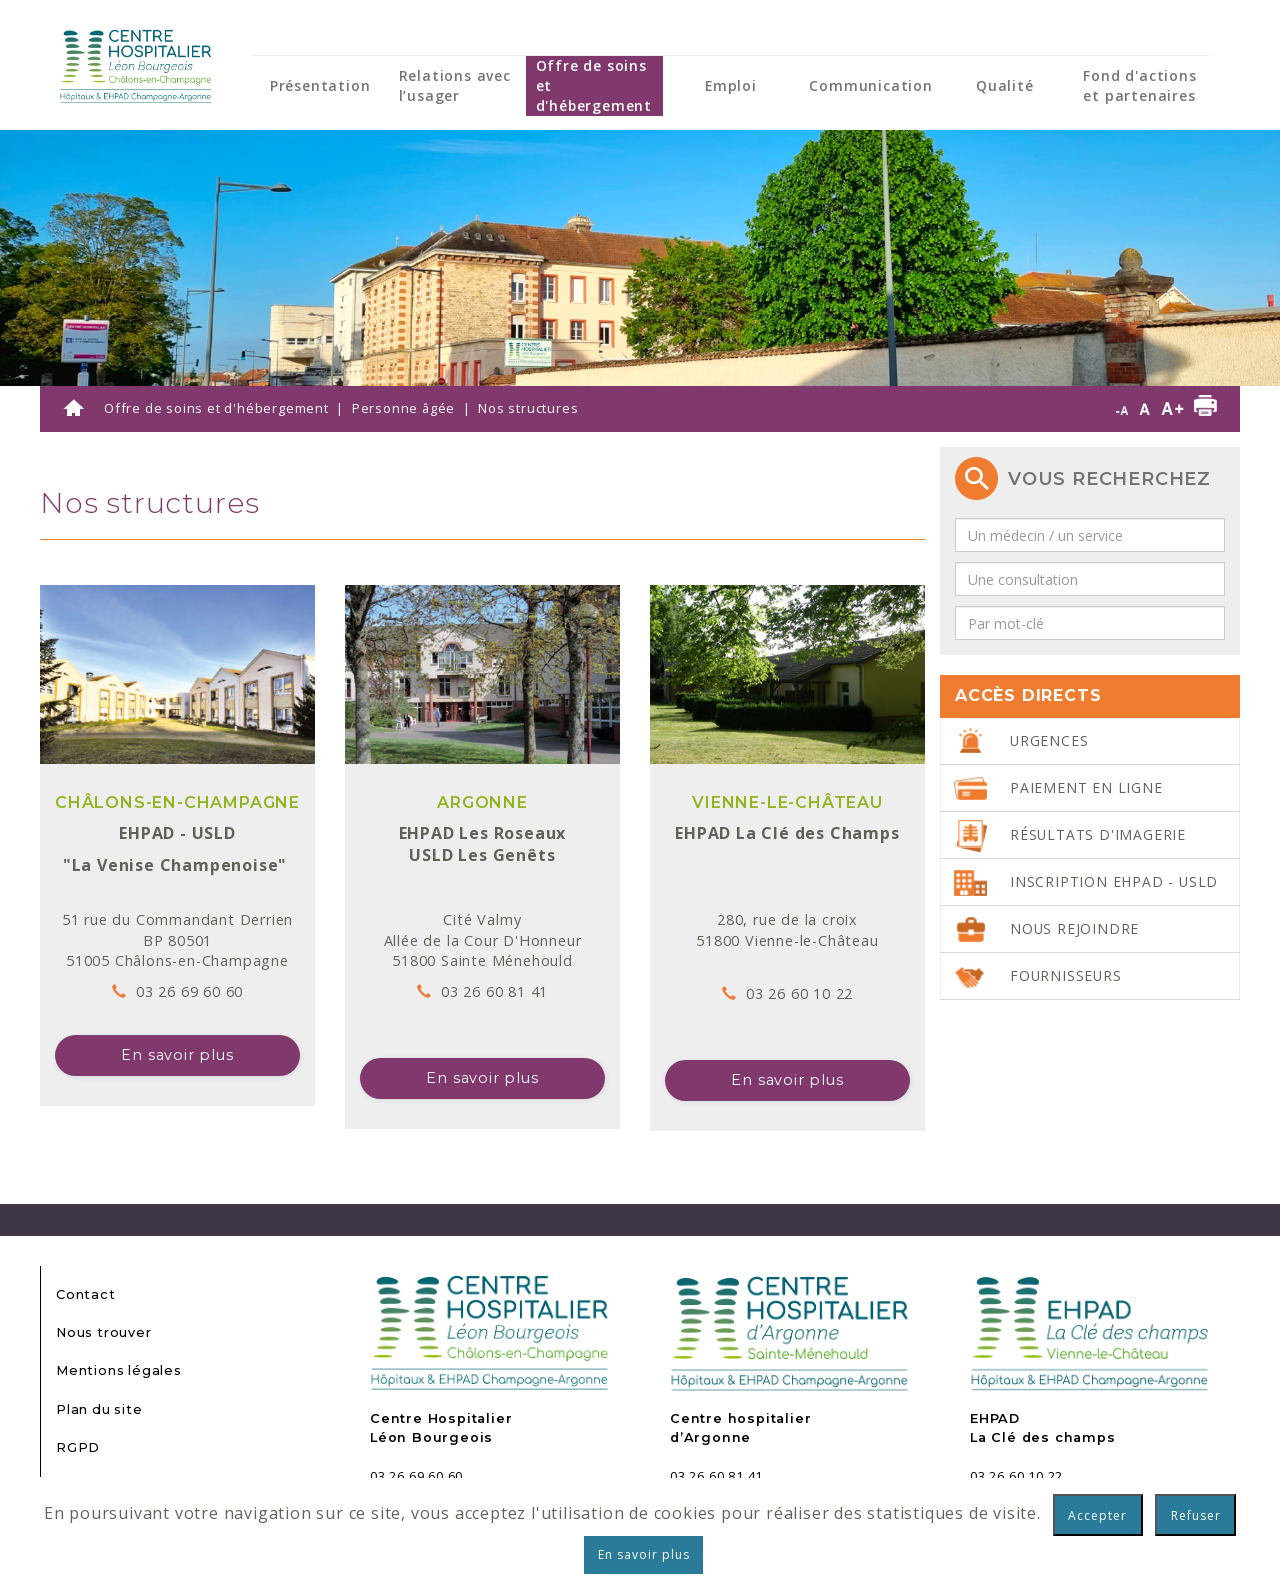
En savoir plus (177, 1055)
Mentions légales (119, 1370)
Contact (86, 1294)
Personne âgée (403, 408)
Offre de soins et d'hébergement (594, 85)
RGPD (78, 1447)
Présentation (320, 85)
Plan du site (99, 1409)
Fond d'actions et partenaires (1139, 85)
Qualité (1005, 85)
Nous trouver (104, 1332)
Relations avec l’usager (455, 85)
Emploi (731, 85)
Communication (870, 85)
